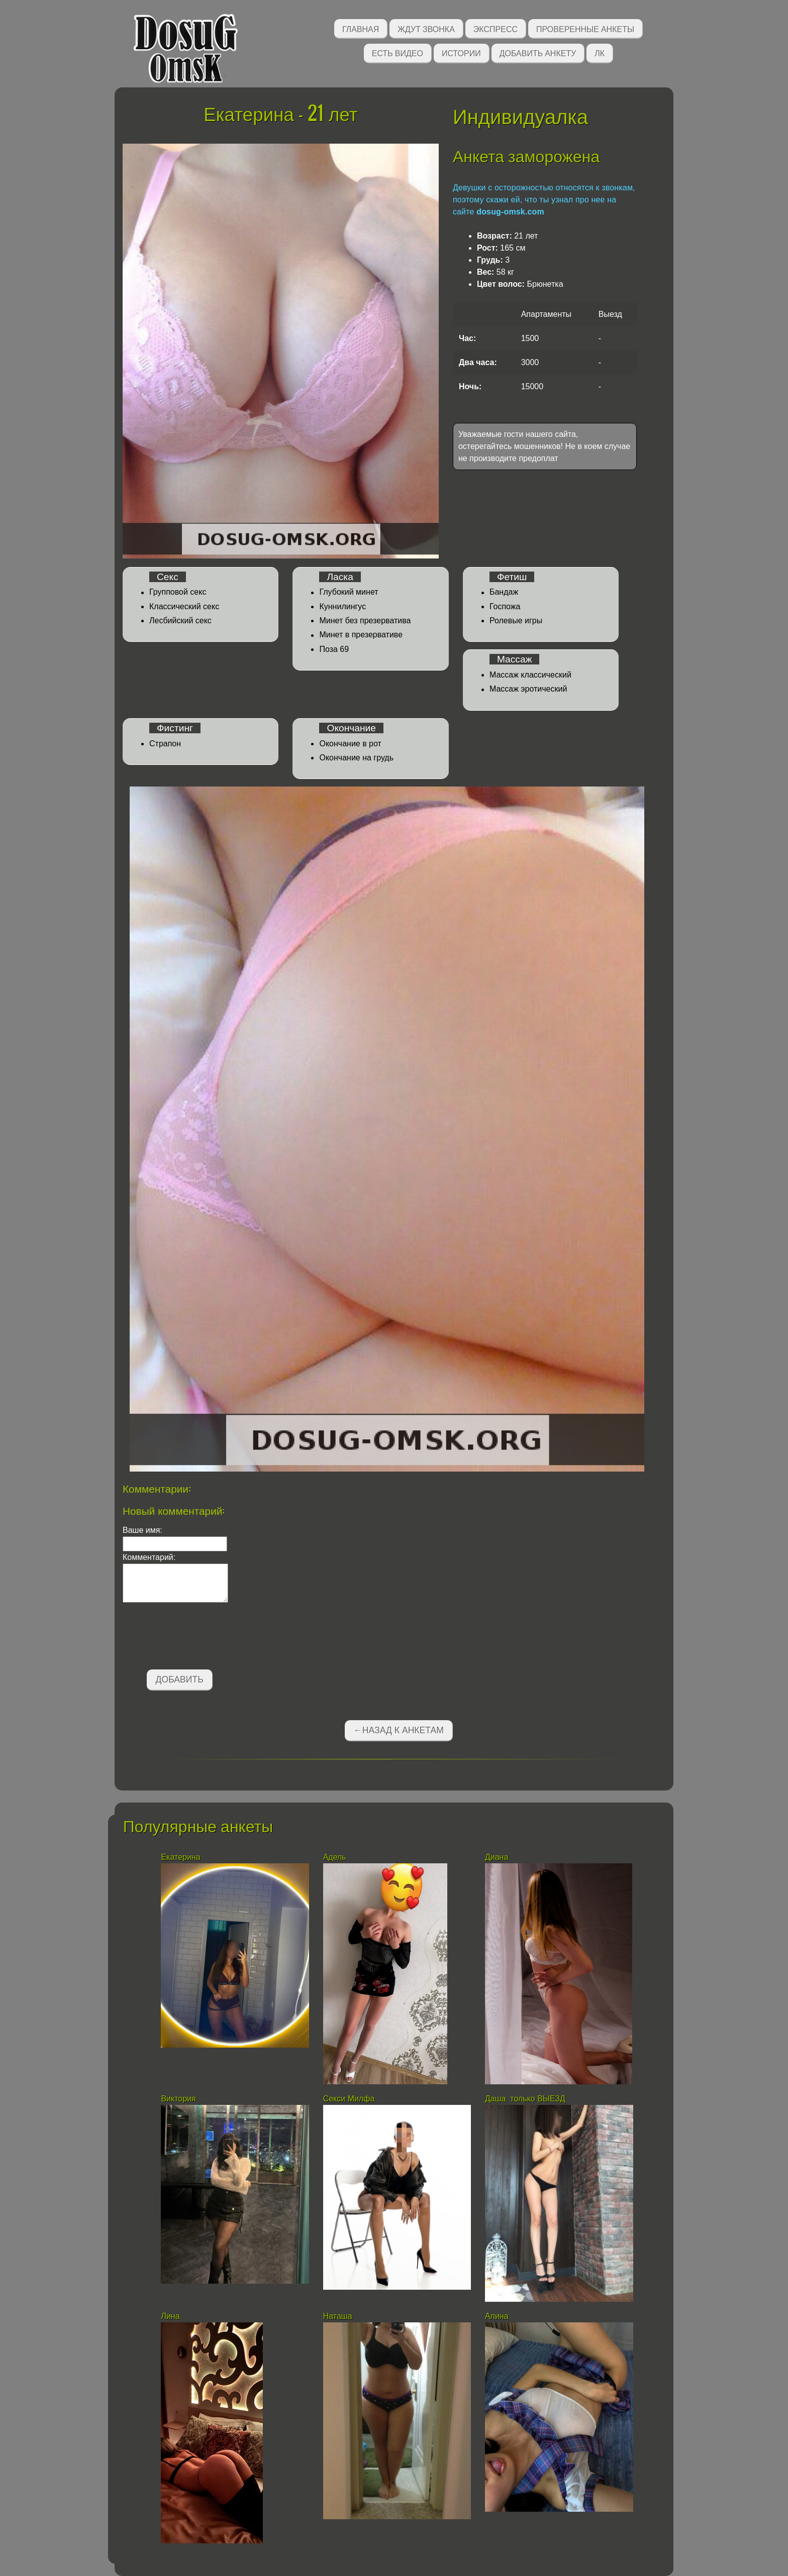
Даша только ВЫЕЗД (525, 2098)
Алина (497, 2316)
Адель (334, 1857)
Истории (461, 52)
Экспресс (495, 28)
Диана (496, 1857)
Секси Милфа (349, 2098)
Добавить (180, 1679)
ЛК (600, 52)
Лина (170, 2316)
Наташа (338, 2316)
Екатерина (182, 1857)
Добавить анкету (538, 52)
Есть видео (397, 52)
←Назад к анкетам (398, 1730)
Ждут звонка (426, 28)
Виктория (178, 2098)
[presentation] (199, 1637)
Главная (360, 28)
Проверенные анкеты (585, 28)
